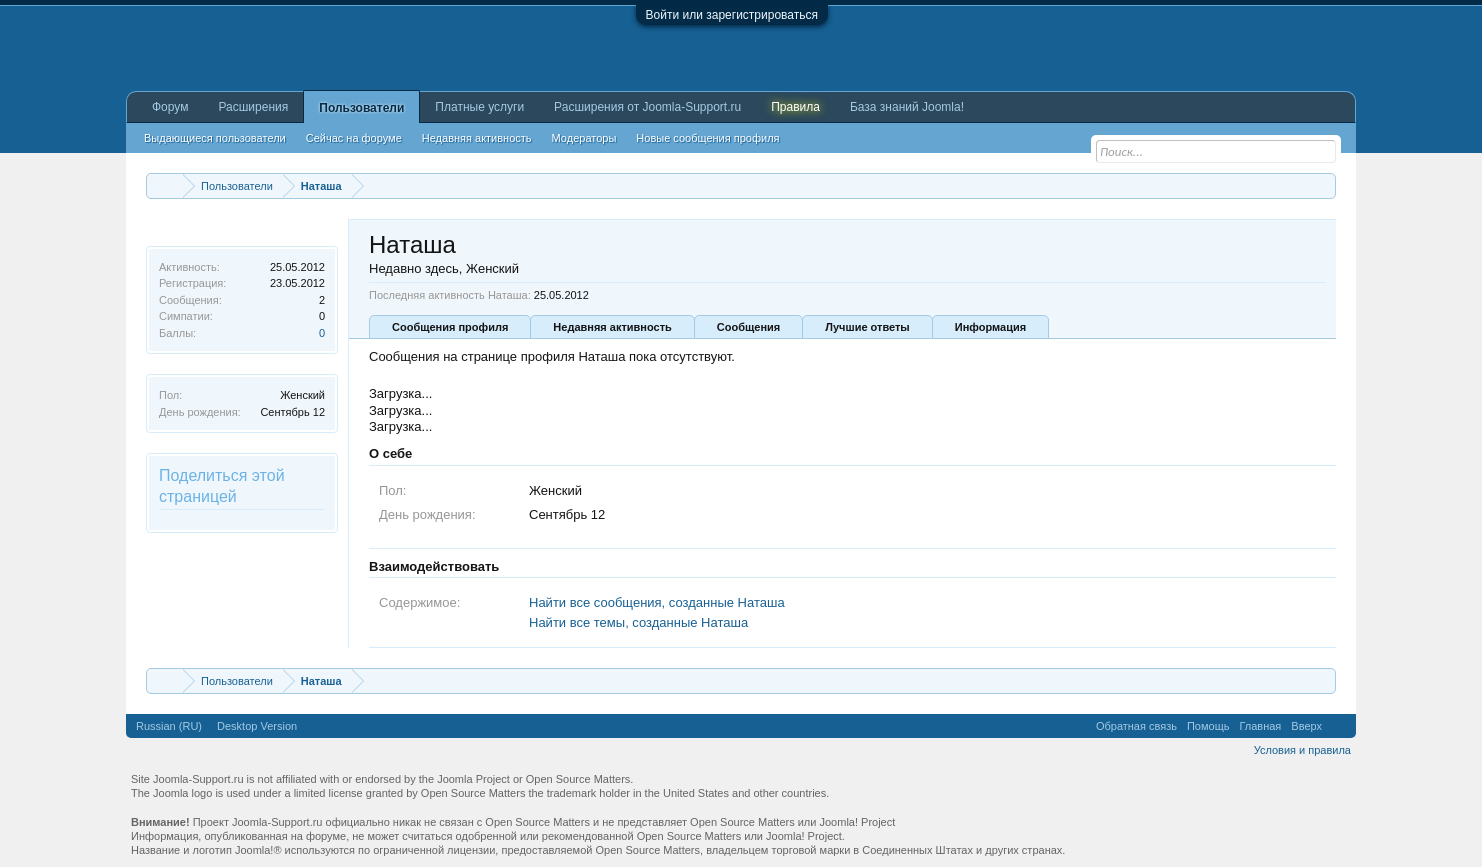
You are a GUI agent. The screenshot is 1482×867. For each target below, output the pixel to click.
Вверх (1306, 726)
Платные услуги (479, 107)
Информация (990, 327)
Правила (795, 107)
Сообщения (748, 327)
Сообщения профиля (450, 327)
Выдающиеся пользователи (215, 138)
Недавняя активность (612, 327)
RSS (1339, 726)
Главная (1260, 726)
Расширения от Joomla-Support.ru (647, 107)
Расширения (253, 107)
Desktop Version (257, 726)
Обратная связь (1136, 726)
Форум (170, 107)
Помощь (1208, 726)
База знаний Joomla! (907, 107)
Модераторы (584, 138)
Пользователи (361, 108)
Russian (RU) (169, 726)
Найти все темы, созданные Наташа (638, 622)
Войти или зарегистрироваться (732, 15)
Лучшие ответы (867, 327)
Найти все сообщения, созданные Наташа (657, 602)
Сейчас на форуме (354, 138)
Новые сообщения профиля (707, 138)
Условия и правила (1302, 750)
